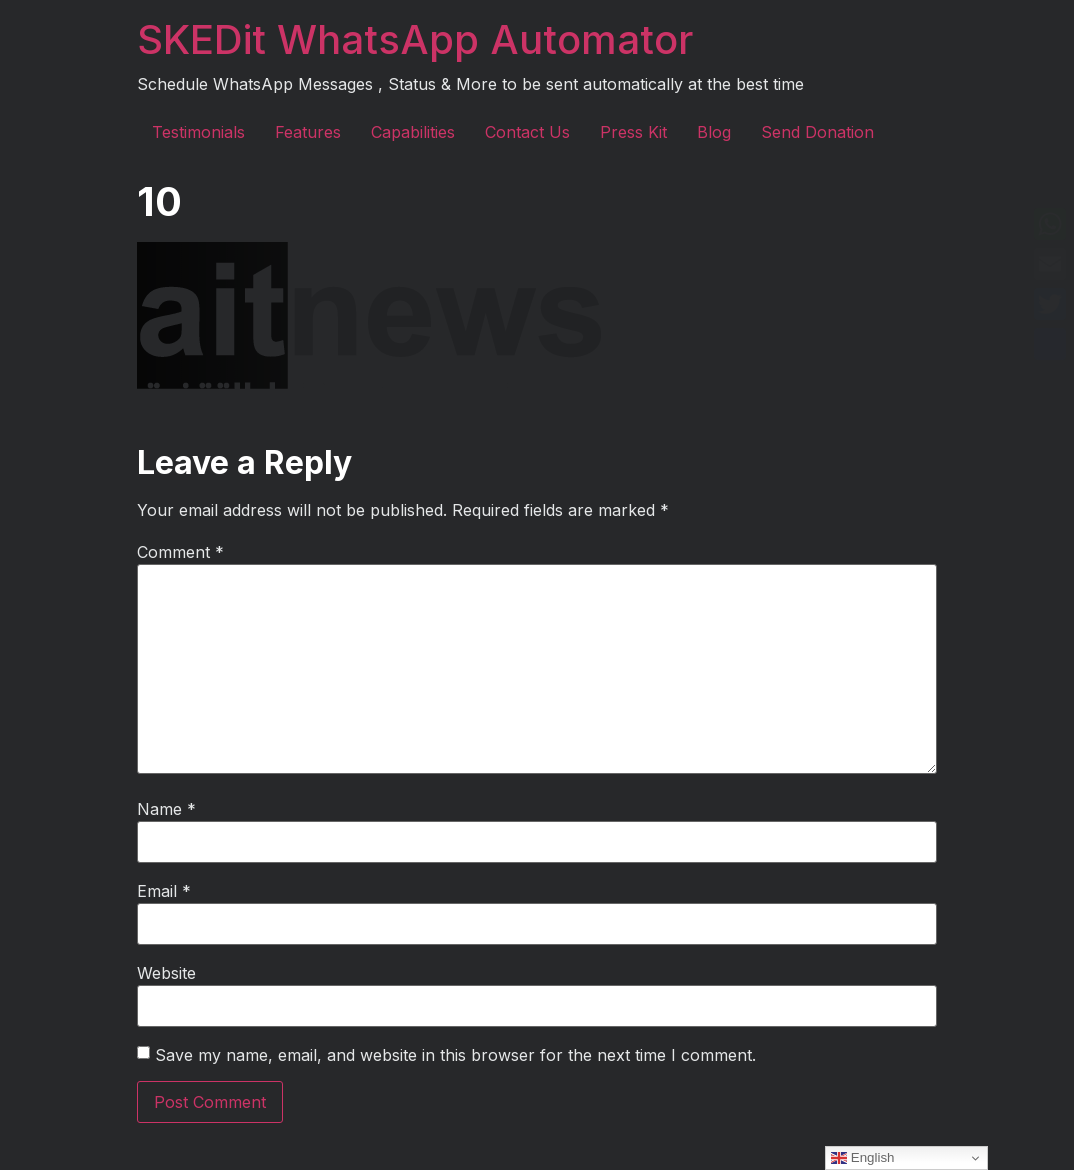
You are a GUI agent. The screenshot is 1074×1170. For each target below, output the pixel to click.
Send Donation (817, 132)
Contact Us (527, 132)
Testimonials (198, 132)
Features (308, 132)
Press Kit (633, 132)
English (862, 1158)
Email (164, 891)
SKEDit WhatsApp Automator (415, 39)
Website (166, 973)
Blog (714, 132)
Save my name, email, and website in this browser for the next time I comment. (455, 1055)
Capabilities (413, 132)
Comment (180, 552)
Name (166, 809)
